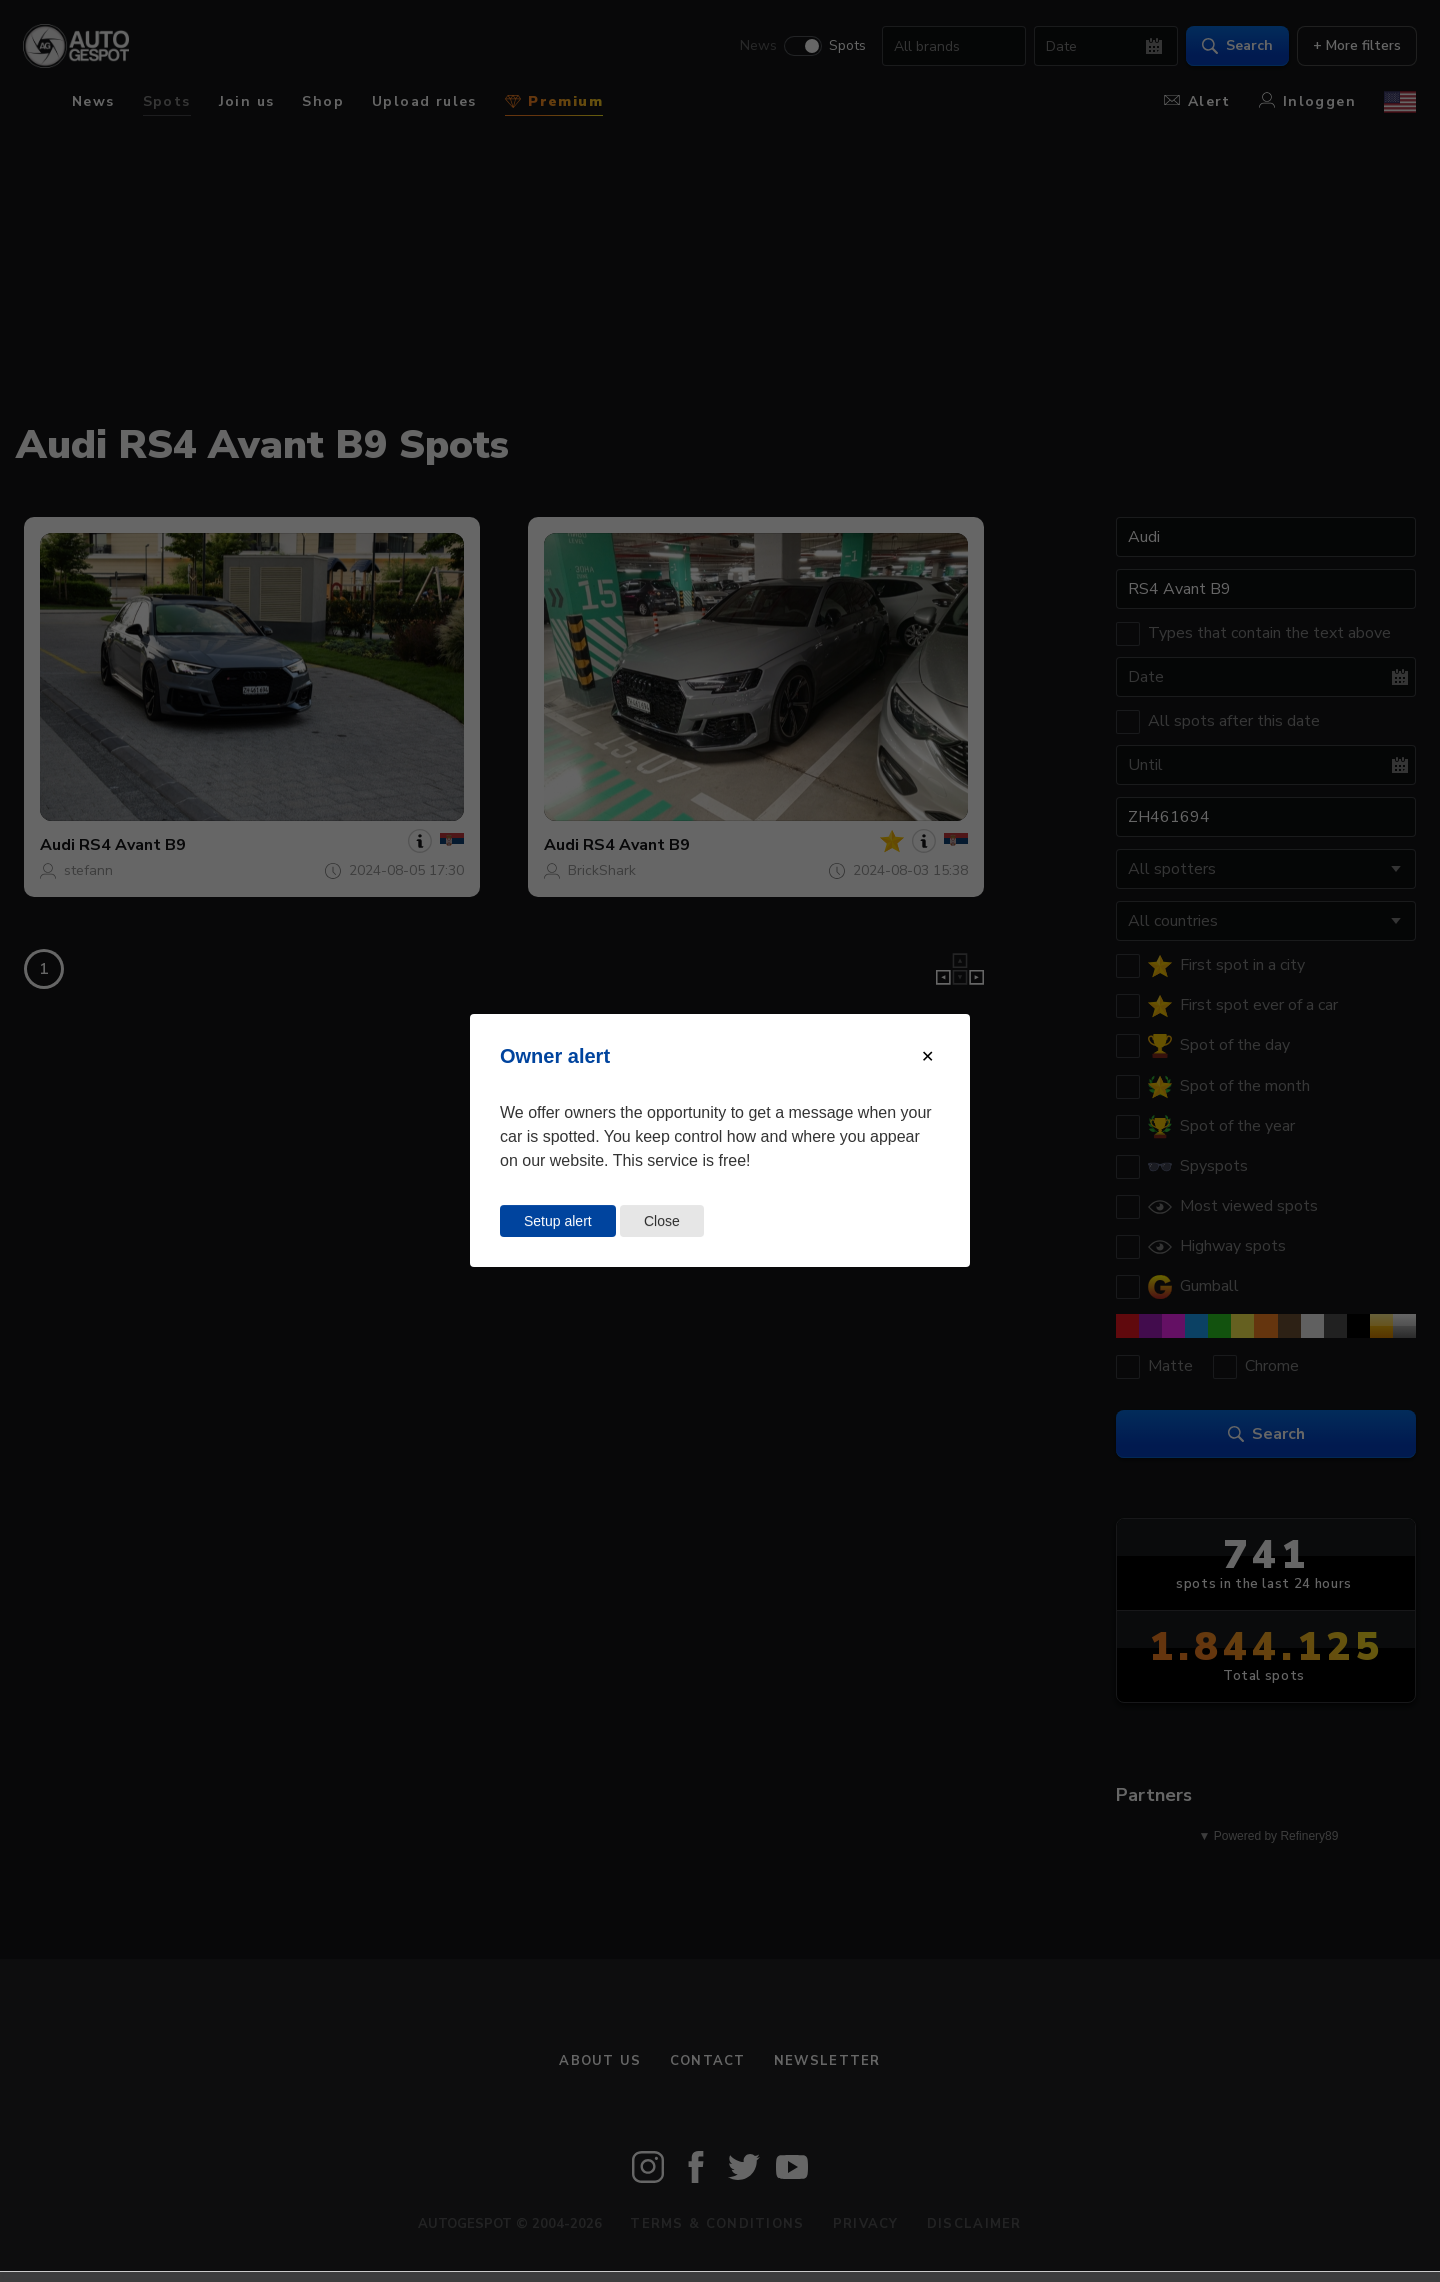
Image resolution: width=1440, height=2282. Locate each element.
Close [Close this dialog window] (662, 1221)
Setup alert (558, 1221)
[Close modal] (927, 1056)
